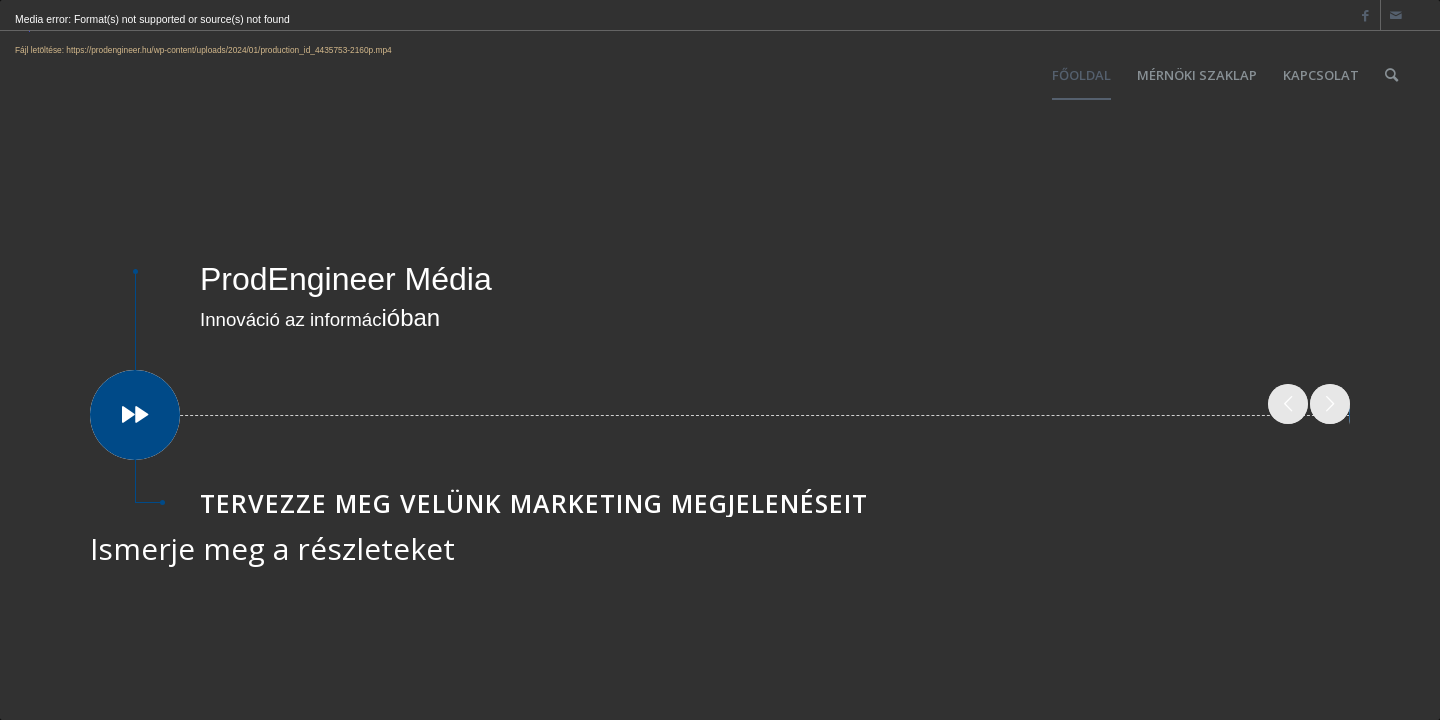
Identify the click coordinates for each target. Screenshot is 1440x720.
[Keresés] (1391, 75)
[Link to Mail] (1396, 15)
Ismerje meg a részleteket (272, 548)
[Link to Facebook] (1365, 15)
